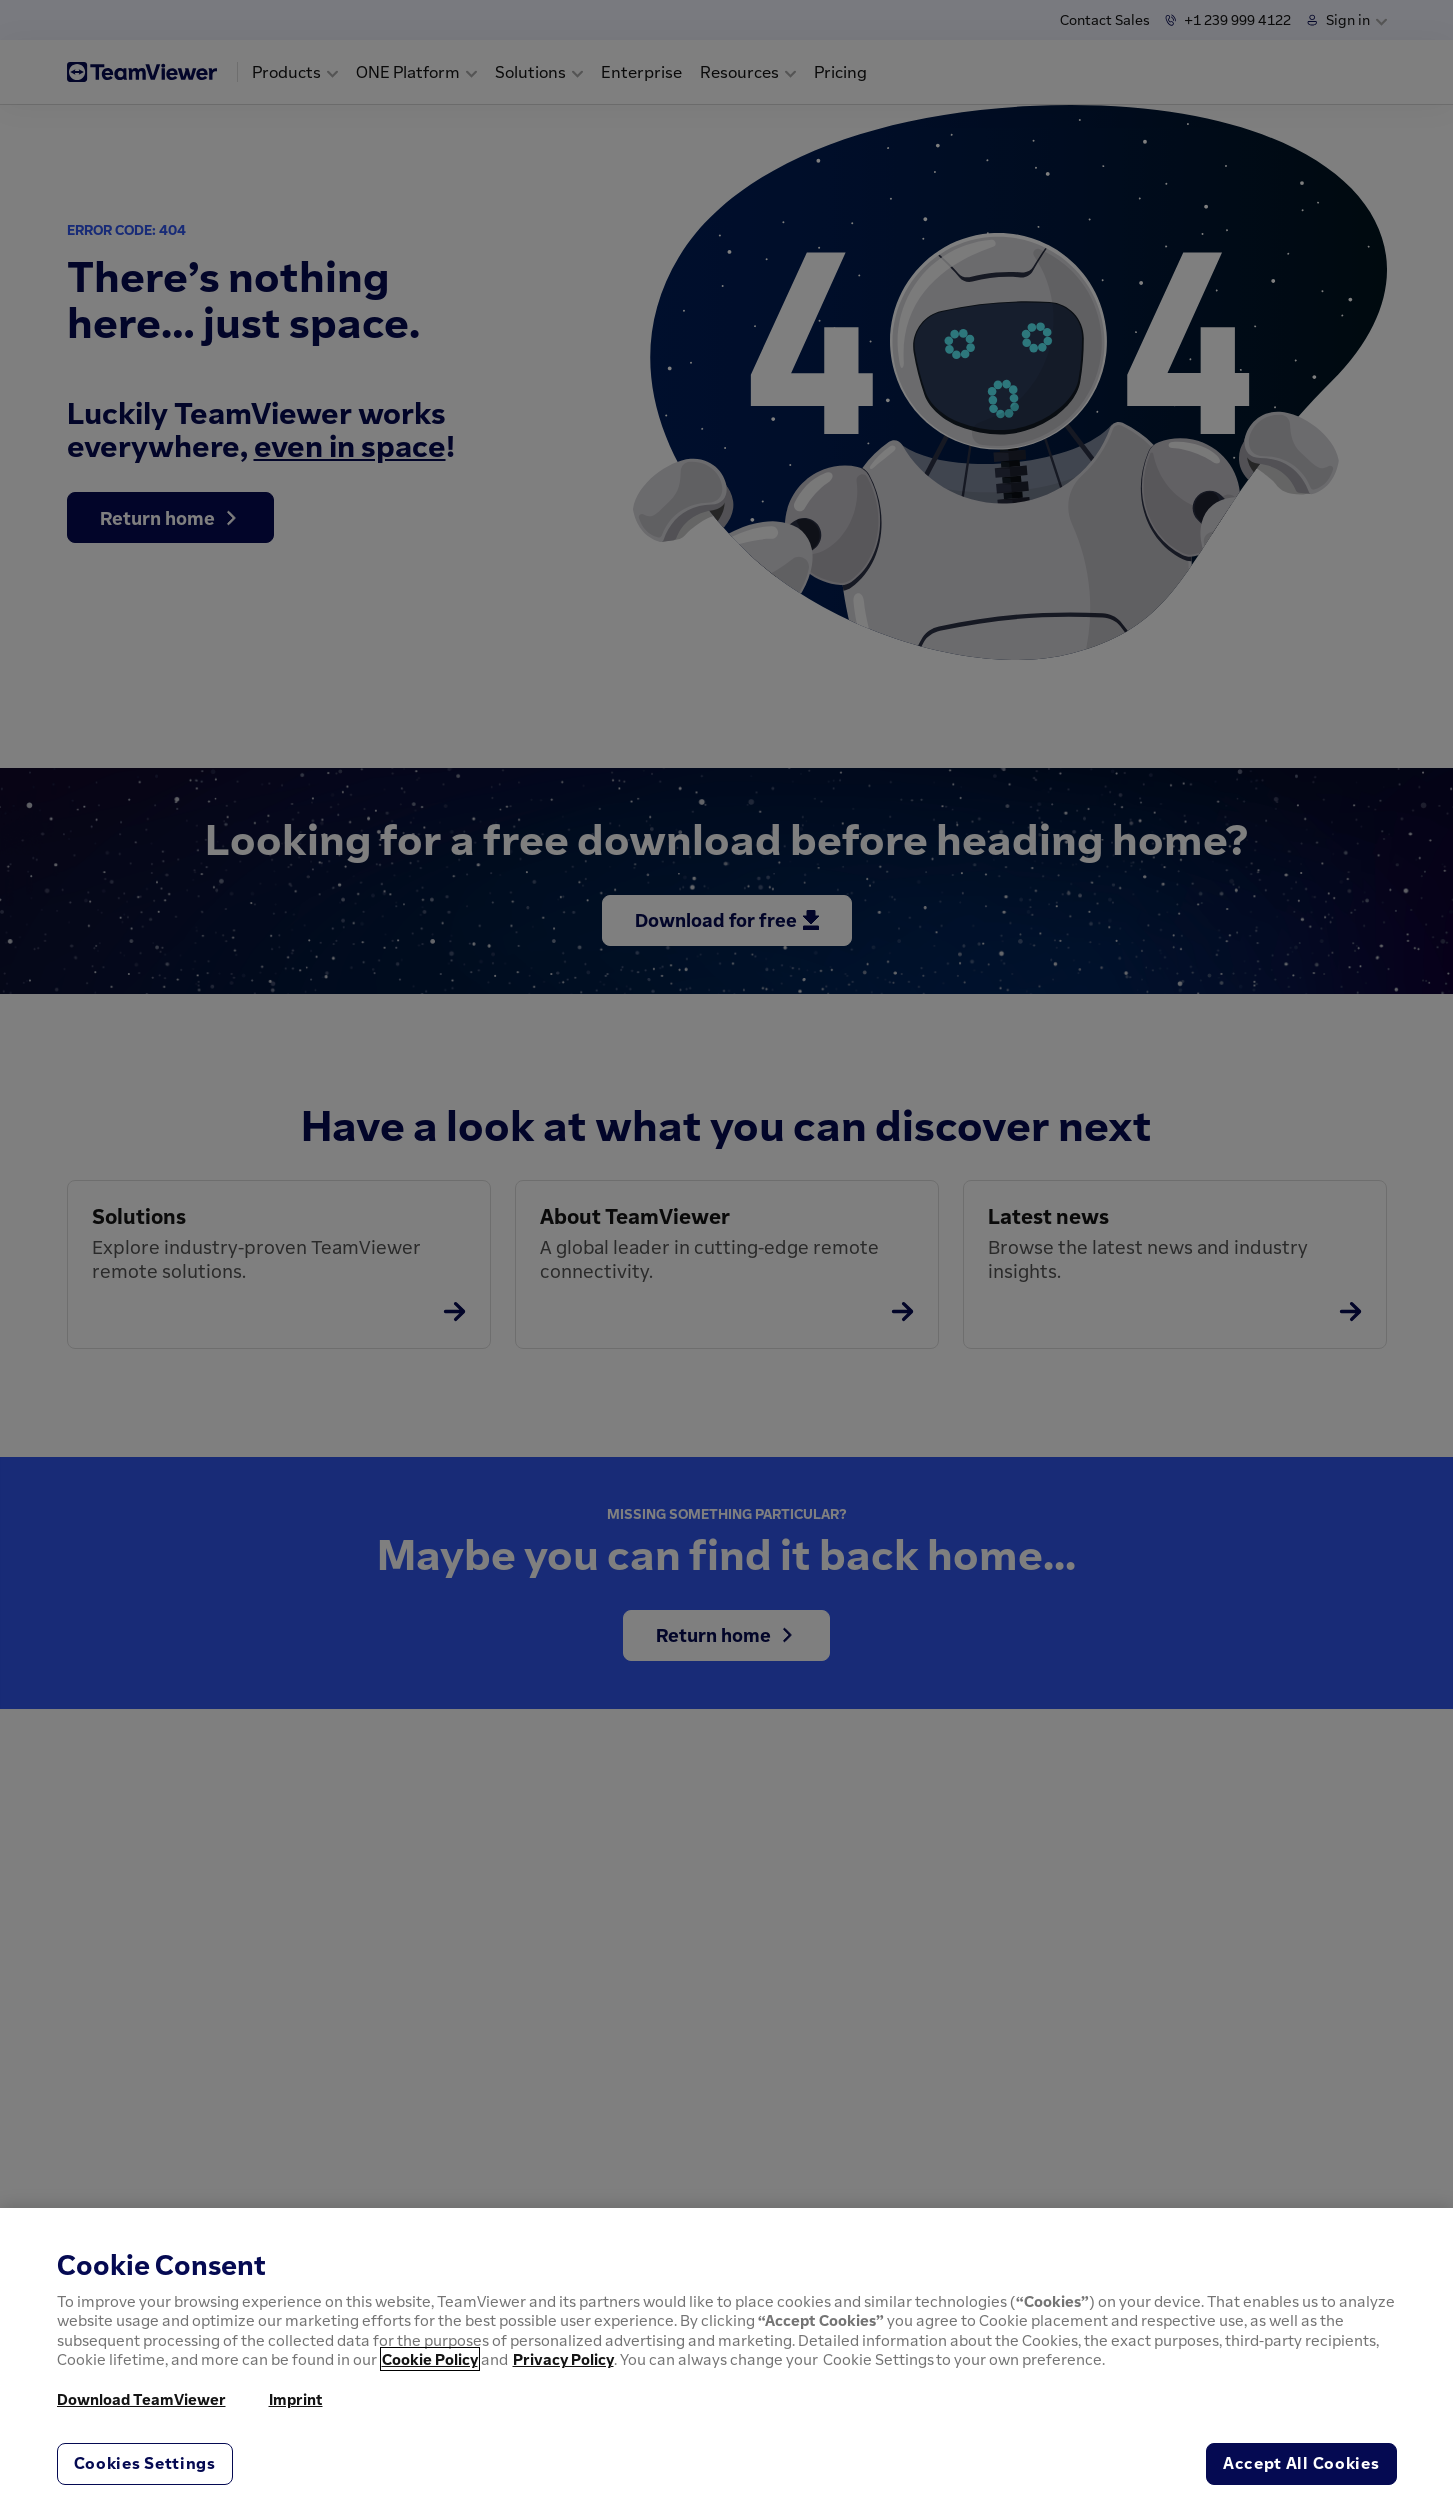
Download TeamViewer (141, 2399)
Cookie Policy (430, 2359)
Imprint (296, 2399)
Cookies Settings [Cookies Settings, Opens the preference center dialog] (145, 2463)
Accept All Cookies (1301, 2463)
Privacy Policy (563, 2359)
